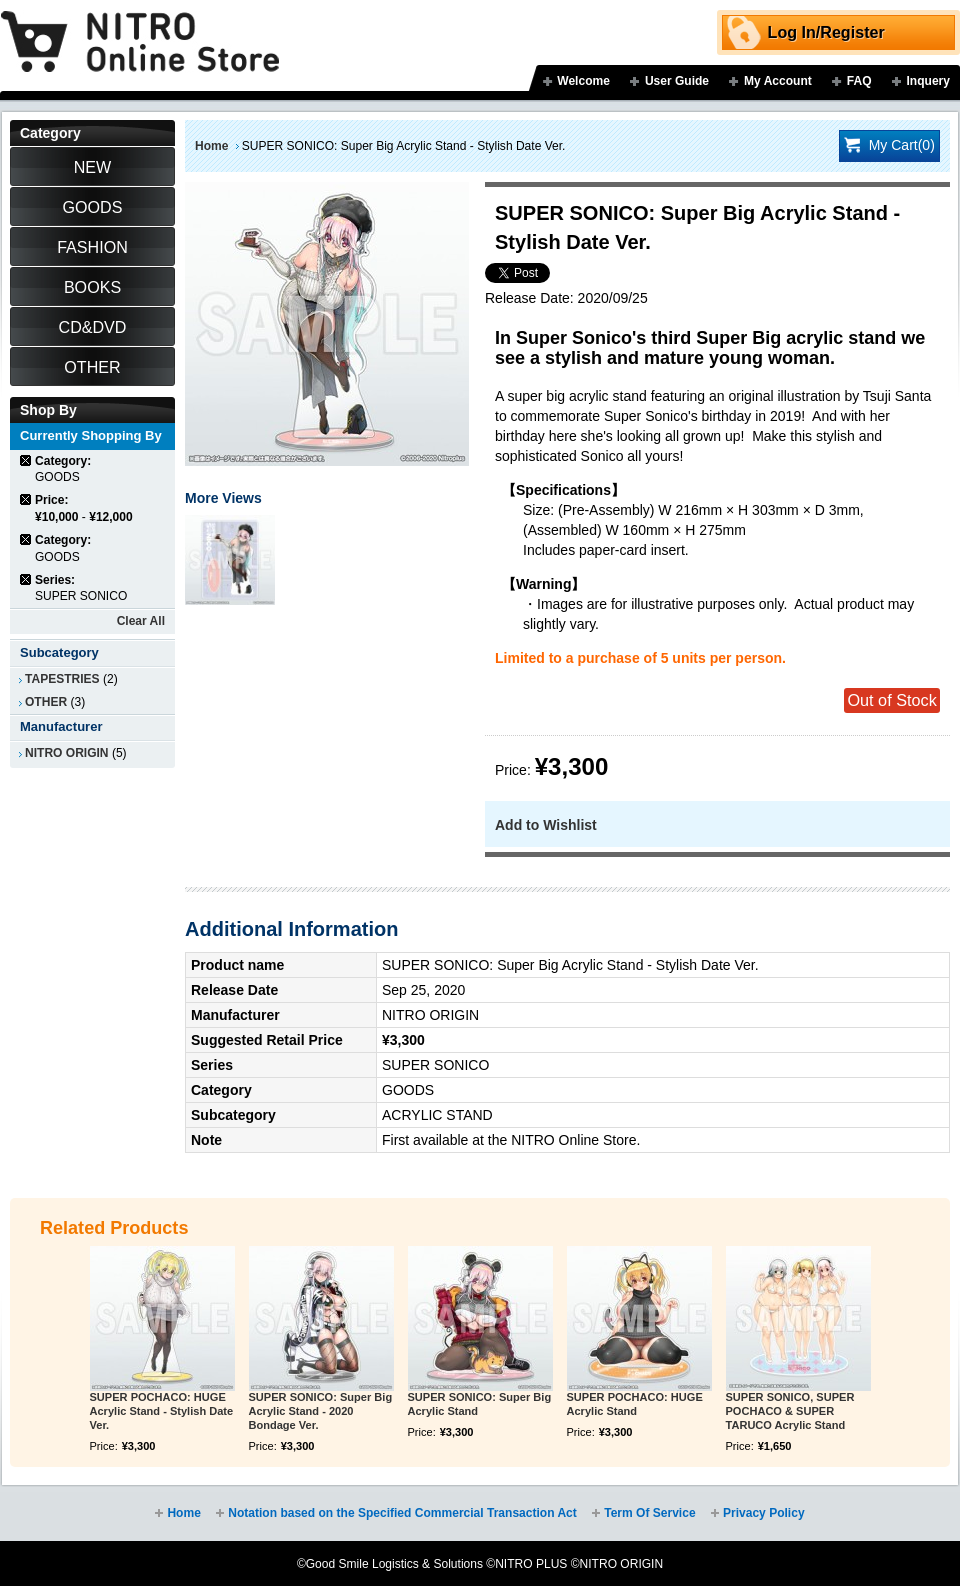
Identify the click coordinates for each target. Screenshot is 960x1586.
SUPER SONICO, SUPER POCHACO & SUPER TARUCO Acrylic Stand (790, 1411)
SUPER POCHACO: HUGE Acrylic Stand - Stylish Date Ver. (162, 1411)
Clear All (141, 621)
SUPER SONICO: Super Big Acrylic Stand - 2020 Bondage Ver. (321, 1411)
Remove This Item (26, 460)
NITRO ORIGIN (67, 753)
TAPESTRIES (62, 679)
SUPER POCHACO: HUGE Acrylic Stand (635, 1404)
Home (211, 146)
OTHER (46, 702)
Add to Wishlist (546, 825)
